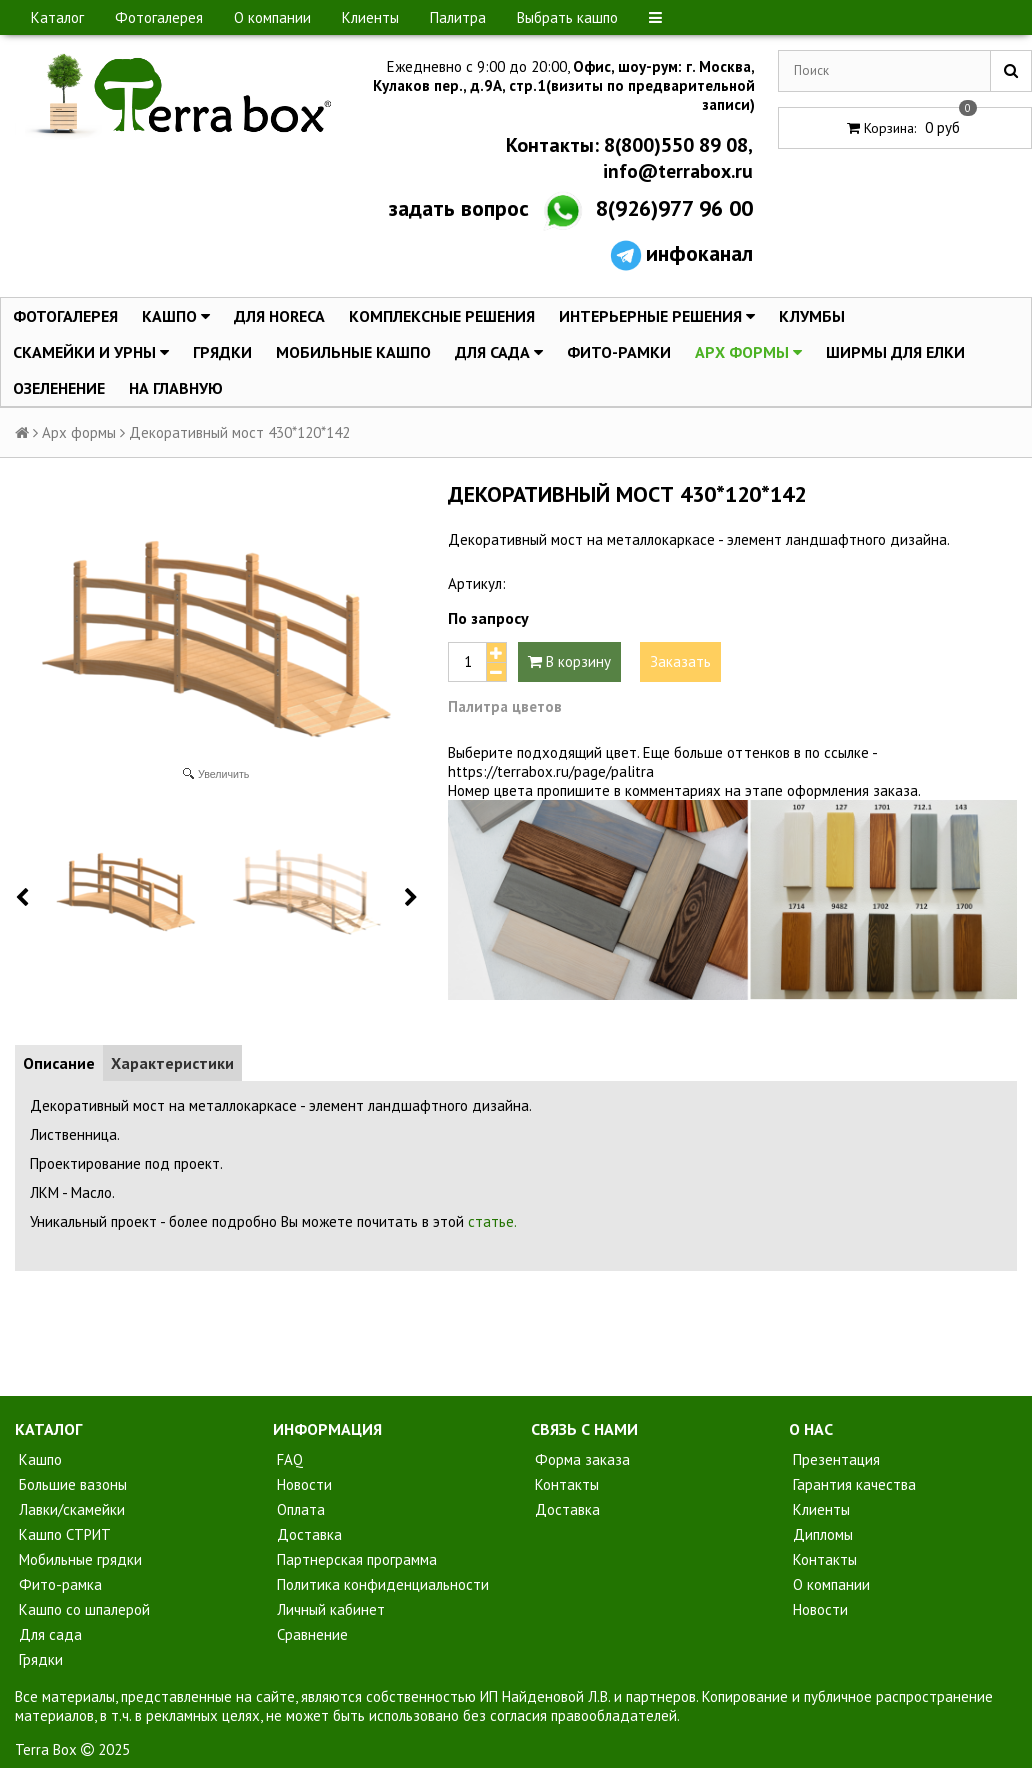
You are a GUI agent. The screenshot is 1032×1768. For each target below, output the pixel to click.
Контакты (565, 1484)
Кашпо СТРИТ (63, 1534)
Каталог (57, 17)
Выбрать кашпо (567, 17)
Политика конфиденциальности (381, 1584)
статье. (492, 1221)
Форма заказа (580, 1459)
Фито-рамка (58, 1584)
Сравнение (310, 1634)
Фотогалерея (159, 17)
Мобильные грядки (78, 1559)
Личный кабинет (329, 1609)
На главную (176, 388)
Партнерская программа (355, 1559)
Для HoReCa (279, 316)
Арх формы (748, 352)
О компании (272, 17)
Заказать (680, 661)
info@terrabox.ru (675, 171)
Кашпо (176, 316)
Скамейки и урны (91, 352)
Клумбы (812, 316)
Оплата (299, 1509)
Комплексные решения (442, 316)
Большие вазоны (71, 1484)
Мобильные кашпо (353, 352)
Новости (302, 1484)
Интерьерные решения (657, 316)
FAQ (288, 1459)
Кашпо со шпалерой (82, 1609)
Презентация (834, 1459)
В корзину (569, 661)
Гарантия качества (852, 1484)
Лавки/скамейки (70, 1509)
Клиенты (370, 17)
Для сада (499, 352)
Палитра (458, 17)
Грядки (222, 352)
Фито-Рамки (619, 352)
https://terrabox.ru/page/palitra (551, 771)
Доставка (307, 1534)
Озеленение (59, 388)
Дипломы (821, 1534)
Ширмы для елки (895, 352)
